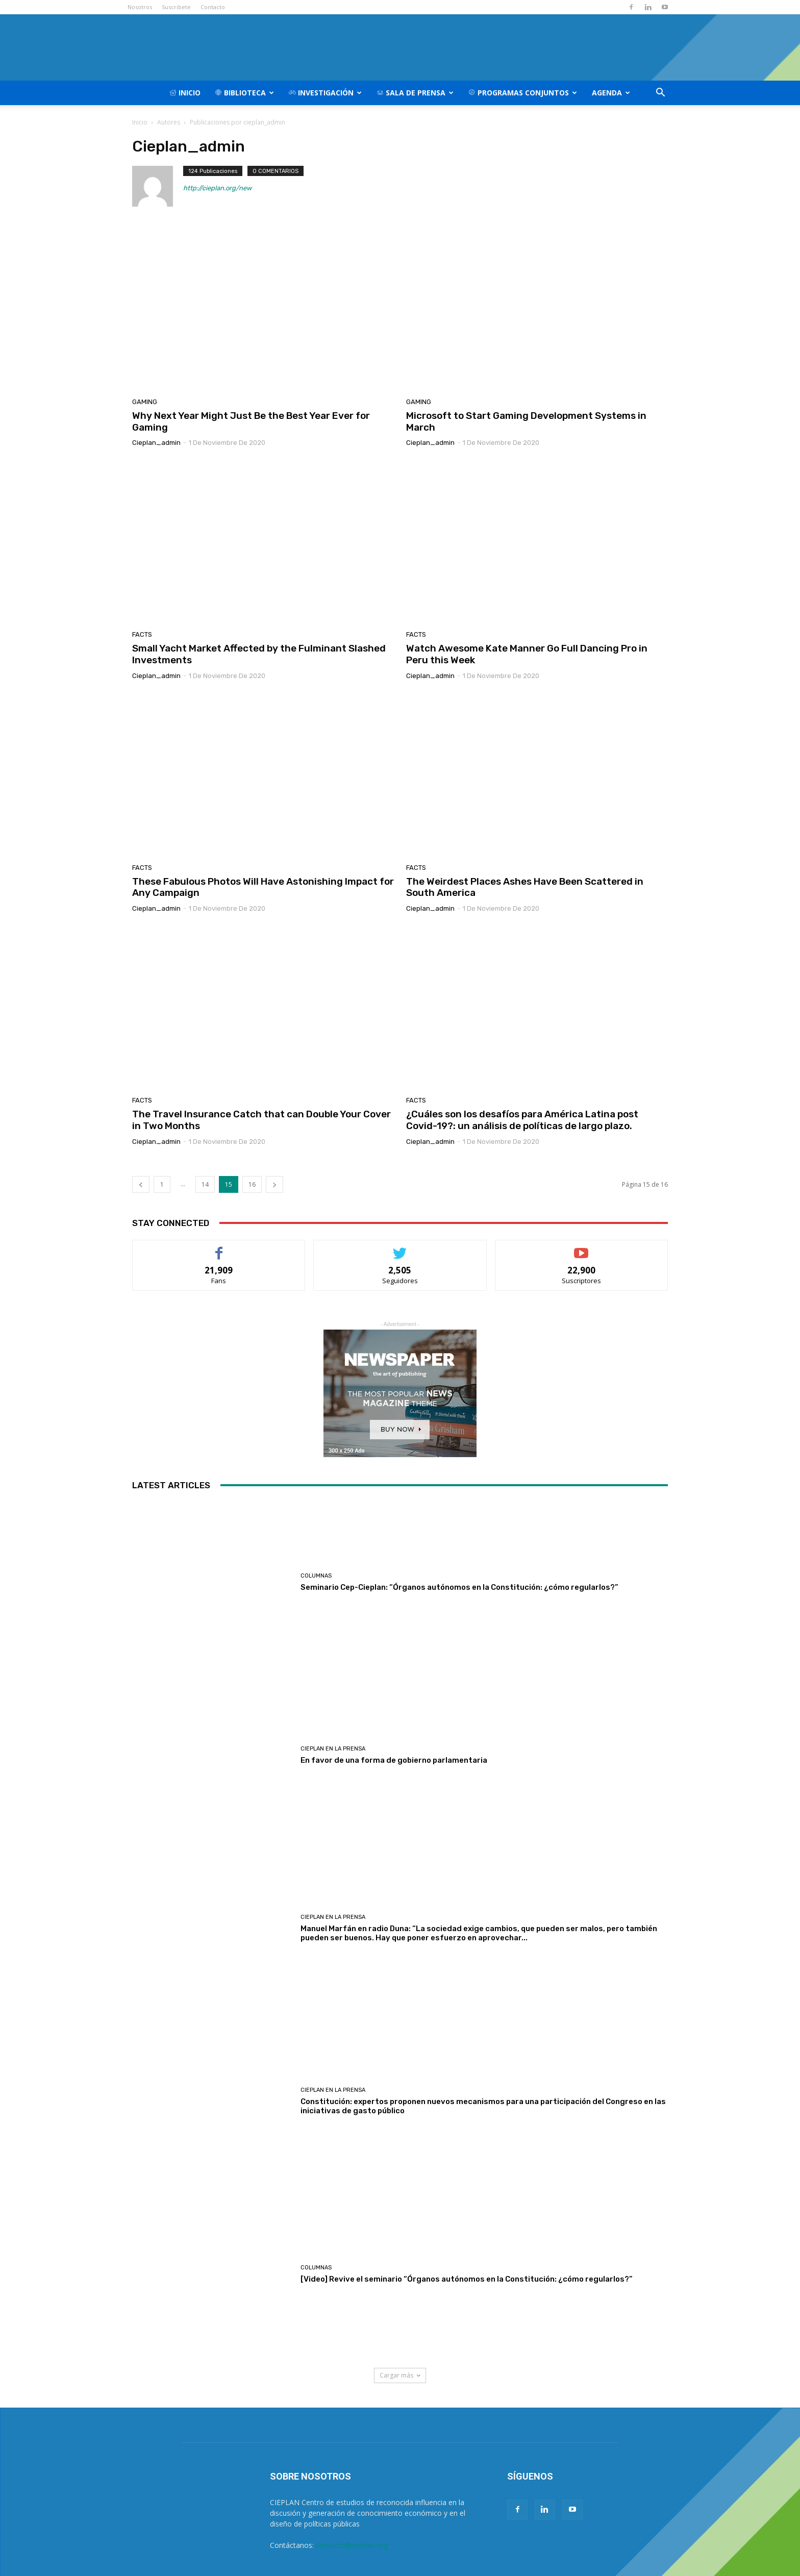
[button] (660, 93)
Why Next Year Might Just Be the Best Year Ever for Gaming (251, 421)
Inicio (185, 92)
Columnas (316, 1576)
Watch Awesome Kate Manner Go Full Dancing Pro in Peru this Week (526, 654)
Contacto (213, 7)
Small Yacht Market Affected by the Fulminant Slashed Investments (259, 654)
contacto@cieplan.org (352, 2545)
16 (252, 1184)
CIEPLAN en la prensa (333, 1749)
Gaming (144, 401)
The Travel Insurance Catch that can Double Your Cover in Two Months (261, 1120)
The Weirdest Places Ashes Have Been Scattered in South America (524, 887)
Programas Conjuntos (522, 92)
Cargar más (400, 2375)
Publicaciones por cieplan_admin (237, 122)
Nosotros (140, 7)
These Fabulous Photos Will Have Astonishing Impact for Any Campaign (263, 887)
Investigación (325, 92)
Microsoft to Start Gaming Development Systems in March (526, 421)
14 (205, 1184)
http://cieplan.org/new (217, 188)
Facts (142, 634)
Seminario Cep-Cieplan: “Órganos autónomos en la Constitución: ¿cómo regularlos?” (459, 1587)
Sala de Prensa (415, 92)
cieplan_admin (156, 442)
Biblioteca (244, 92)
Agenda (611, 92)
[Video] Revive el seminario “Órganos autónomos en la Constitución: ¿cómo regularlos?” (467, 2279)
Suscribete (176, 7)
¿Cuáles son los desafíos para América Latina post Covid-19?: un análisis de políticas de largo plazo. (522, 1120)
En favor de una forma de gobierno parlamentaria (394, 1760)
